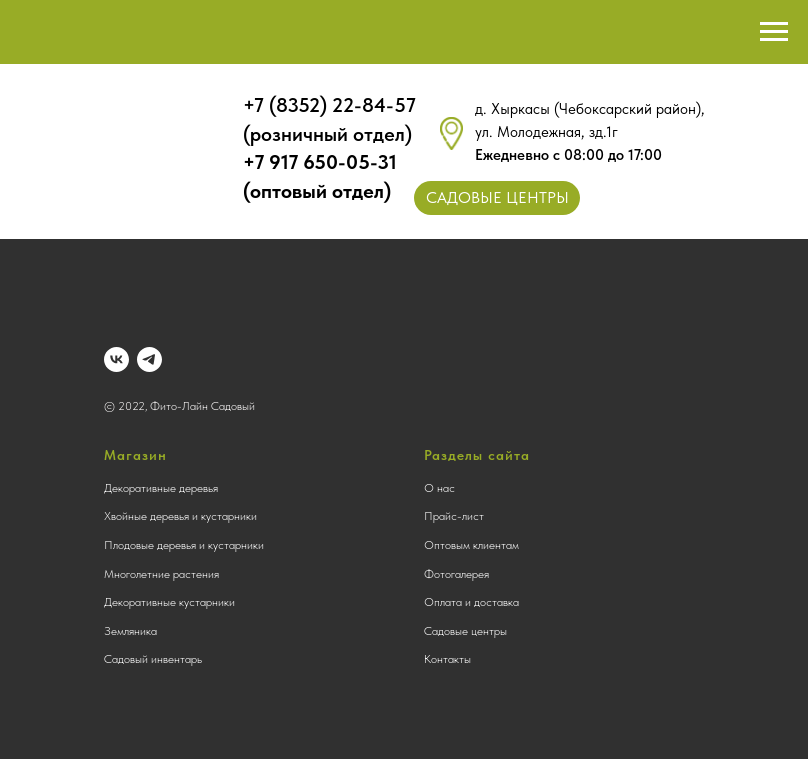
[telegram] (149, 359)
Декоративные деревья (161, 488)
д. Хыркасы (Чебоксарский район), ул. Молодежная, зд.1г (590, 132)
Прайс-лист (454, 516)
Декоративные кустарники (169, 602)
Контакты (447, 659)
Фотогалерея (456, 574)
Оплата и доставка (471, 602)
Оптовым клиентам (471, 545)
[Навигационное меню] (774, 32)
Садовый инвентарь (153, 659)
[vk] (116, 359)
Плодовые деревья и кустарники (184, 545)
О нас (439, 488)
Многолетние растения (161, 574)
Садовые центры (465, 631)
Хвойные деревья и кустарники (180, 516)
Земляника (130, 631)
